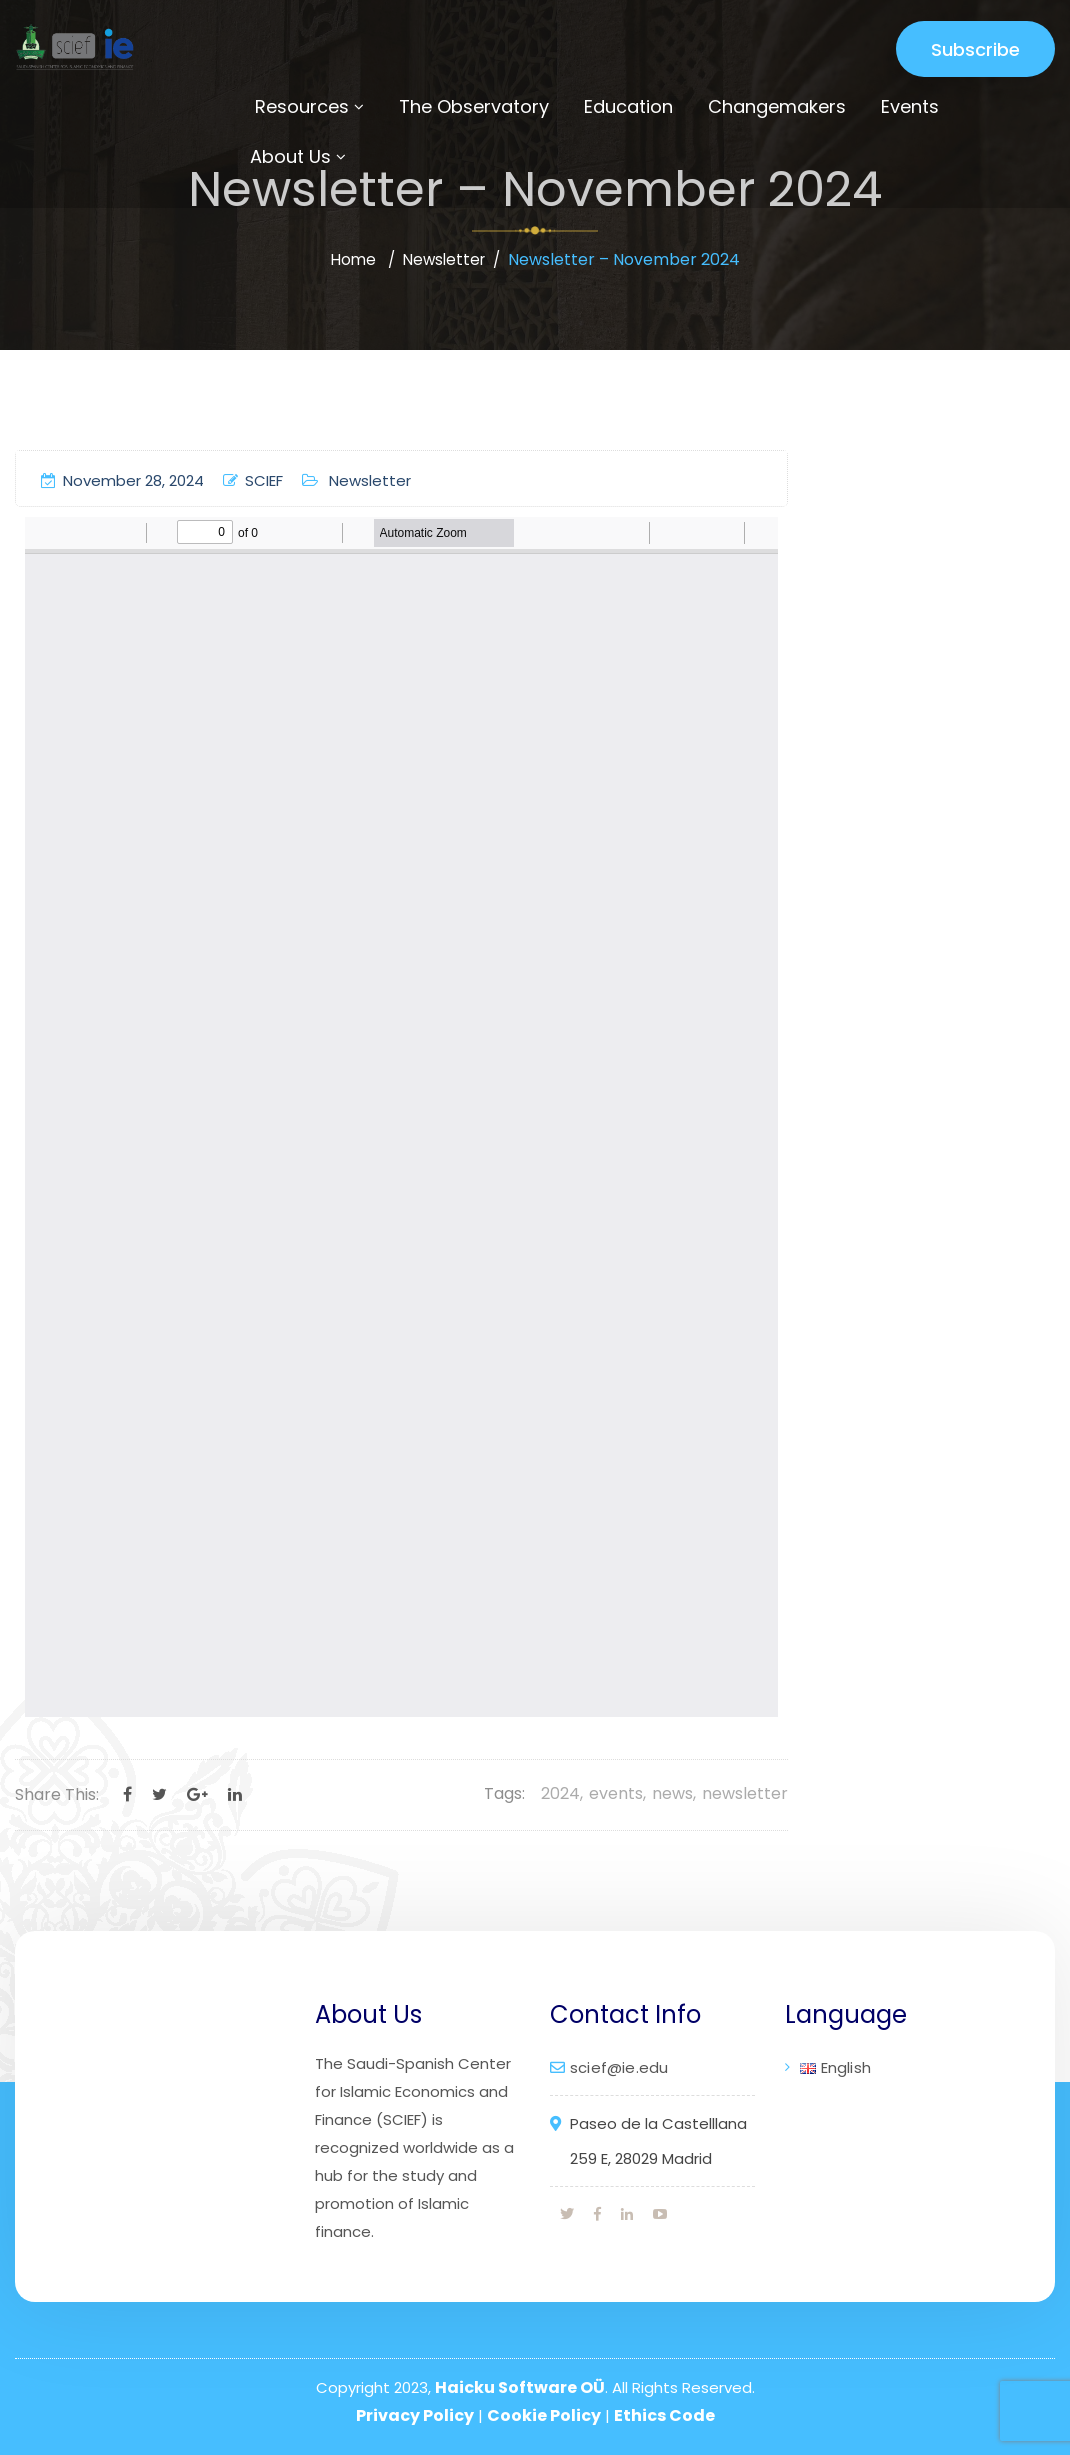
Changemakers (777, 106)
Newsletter (444, 259)
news (672, 1793)
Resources (302, 106)
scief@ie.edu (619, 2067)
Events (910, 106)
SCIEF (253, 480)
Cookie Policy (544, 2415)
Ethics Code (664, 2415)
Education (628, 106)
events (616, 1793)
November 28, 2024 (122, 480)
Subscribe (975, 49)
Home (349, 259)
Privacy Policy (415, 2415)
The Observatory (474, 106)
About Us (290, 156)
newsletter (745, 1793)
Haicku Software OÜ (520, 2387)
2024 (560, 1793)
